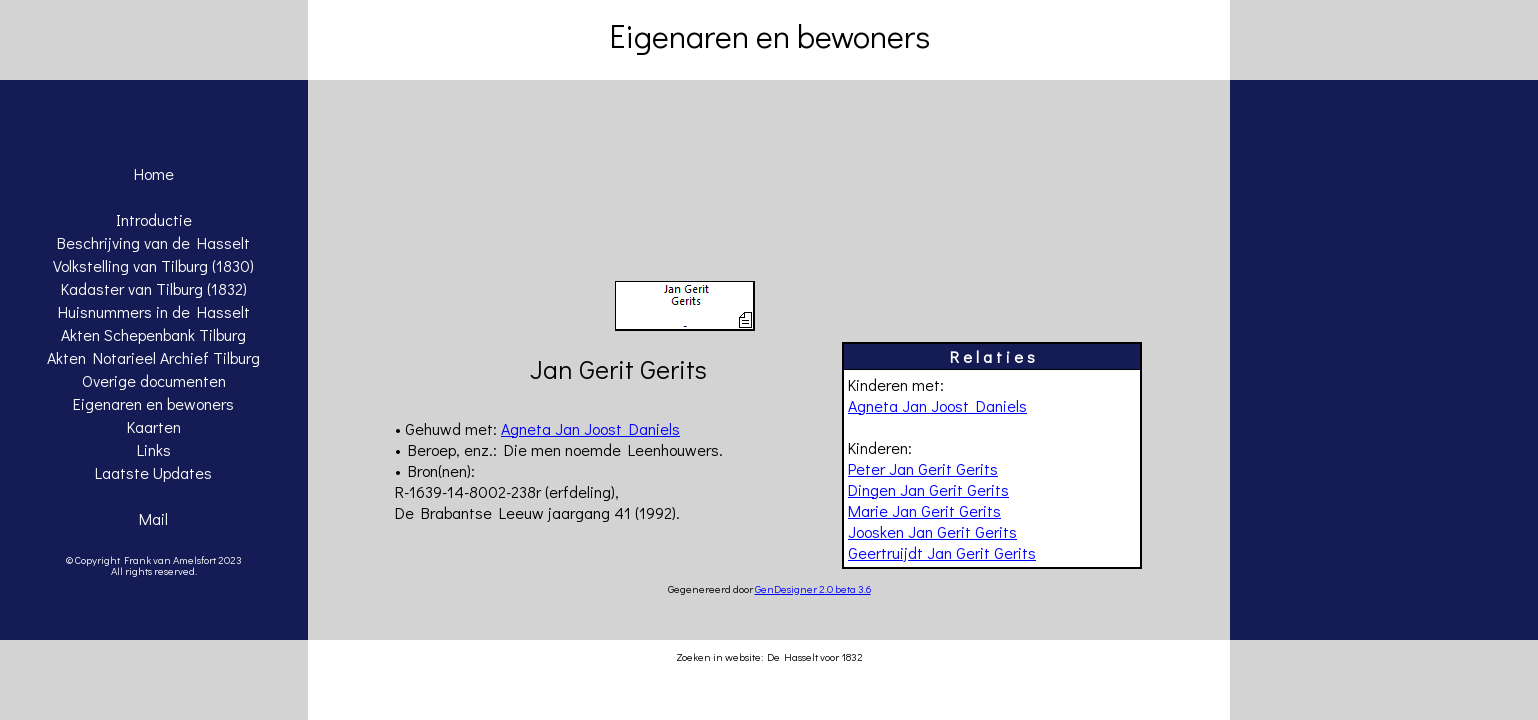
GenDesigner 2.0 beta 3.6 (813, 588)
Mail (153, 518)
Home (154, 173)
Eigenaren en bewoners (153, 403)
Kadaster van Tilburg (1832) (154, 288)
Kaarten (154, 426)
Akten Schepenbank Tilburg (153, 334)
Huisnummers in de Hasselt (154, 311)
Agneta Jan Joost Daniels (937, 405)
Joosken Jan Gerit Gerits (932, 531)
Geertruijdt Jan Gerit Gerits (942, 552)
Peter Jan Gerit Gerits (923, 468)
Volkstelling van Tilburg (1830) (153, 265)
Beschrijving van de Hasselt (153, 242)
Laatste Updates (153, 472)
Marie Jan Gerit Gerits (924, 510)
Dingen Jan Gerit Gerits (928, 489)
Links (154, 449)
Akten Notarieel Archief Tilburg (153, 357)
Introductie (154, 219)
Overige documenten (154, 380)
